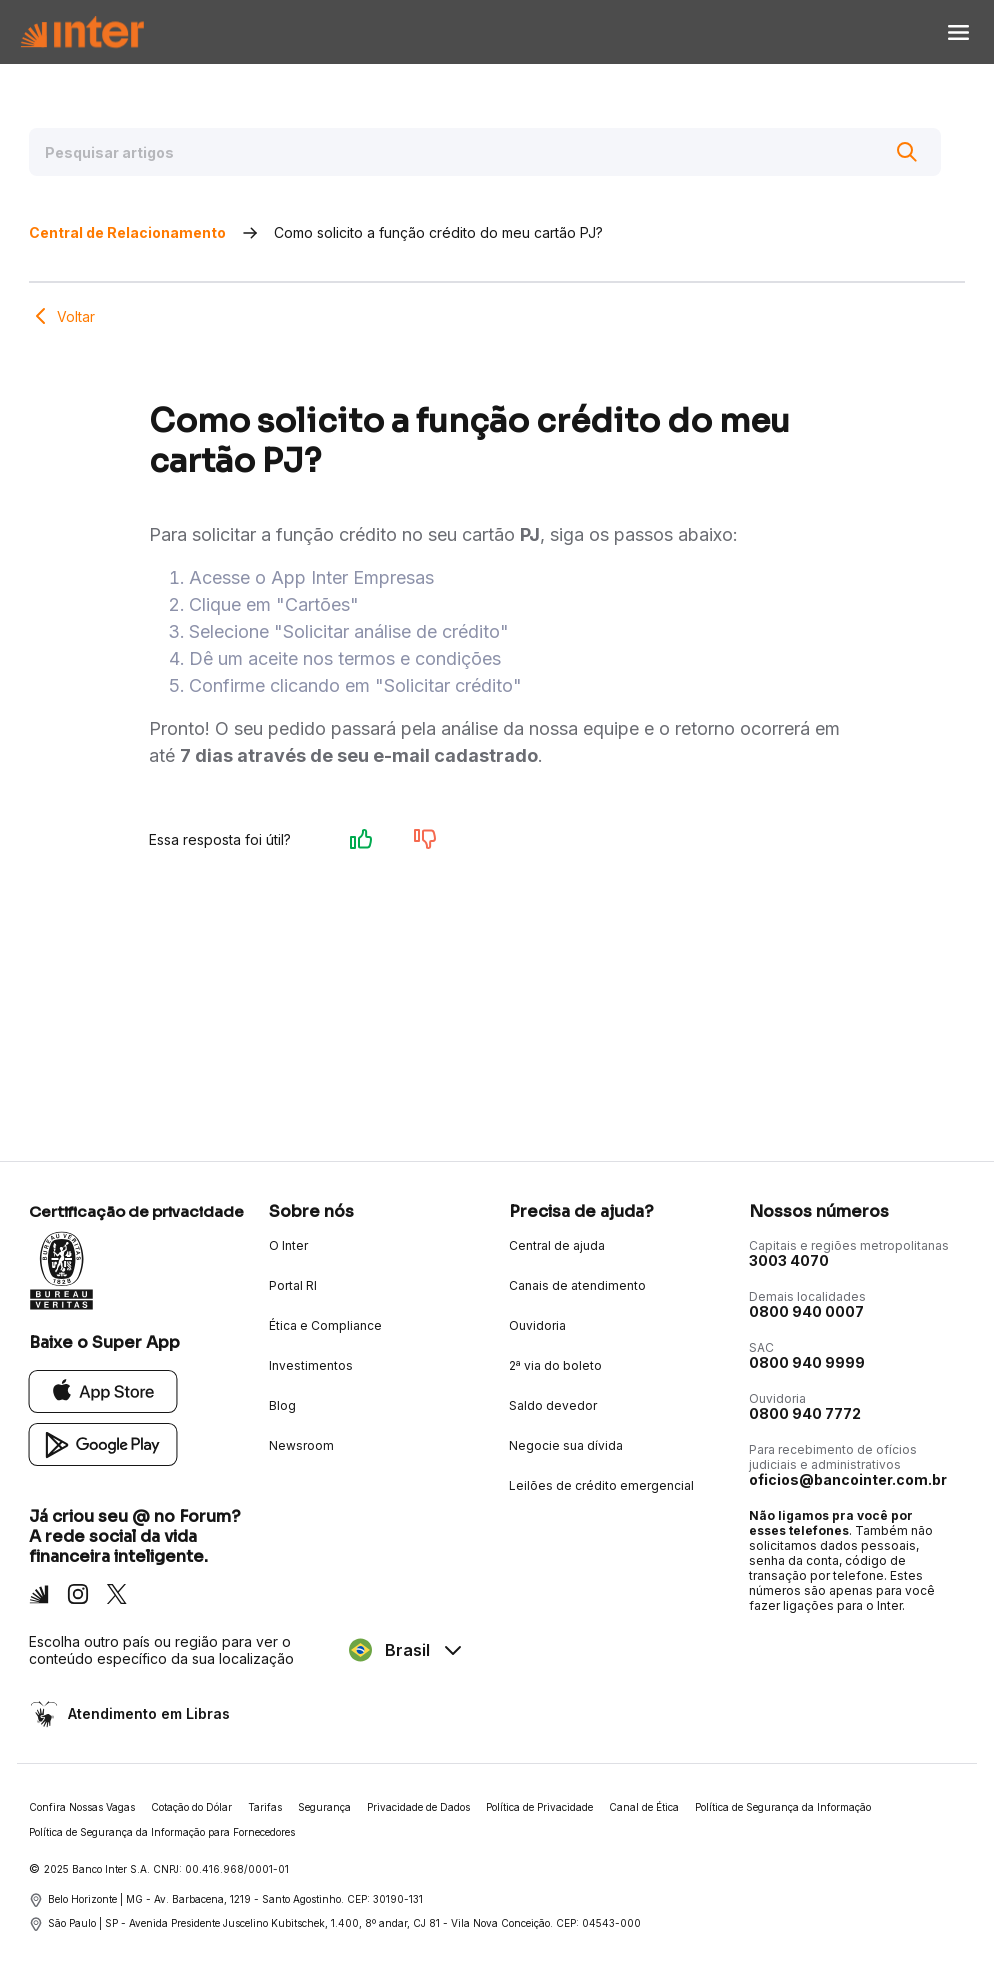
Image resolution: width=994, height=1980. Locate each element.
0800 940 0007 (806, 1311)
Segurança (324, 1807)
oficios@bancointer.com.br (848, 1479)
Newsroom (301, 1445)
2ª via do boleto (555, 1365)
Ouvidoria (537, 1325)
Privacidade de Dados (418, 1807)
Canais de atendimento (577, 1285)
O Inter (288, 1245)
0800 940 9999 (807, 1362)
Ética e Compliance (325, 1325)
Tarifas (265, 1807)
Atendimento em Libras (147, 1713)
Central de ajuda (557, 1245)
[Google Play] (103, 1443)
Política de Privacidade (539, 1807)
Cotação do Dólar (191, 1807)
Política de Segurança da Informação (783, 1807)
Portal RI (293, 1285)
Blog (282, 1405)
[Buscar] (907, 152)
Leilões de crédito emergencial (601, 1485)
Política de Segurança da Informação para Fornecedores (162, 1832)
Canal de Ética (644, 1807)
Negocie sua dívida (566, 1445)
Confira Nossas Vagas (82, 1807)
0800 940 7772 (805, 1413)
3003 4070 (789, 1260)
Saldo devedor (553, 1405)
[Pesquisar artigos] (485, 152)
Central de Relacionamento (127, 232)
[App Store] (103, 1390)
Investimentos (311, 1365)
